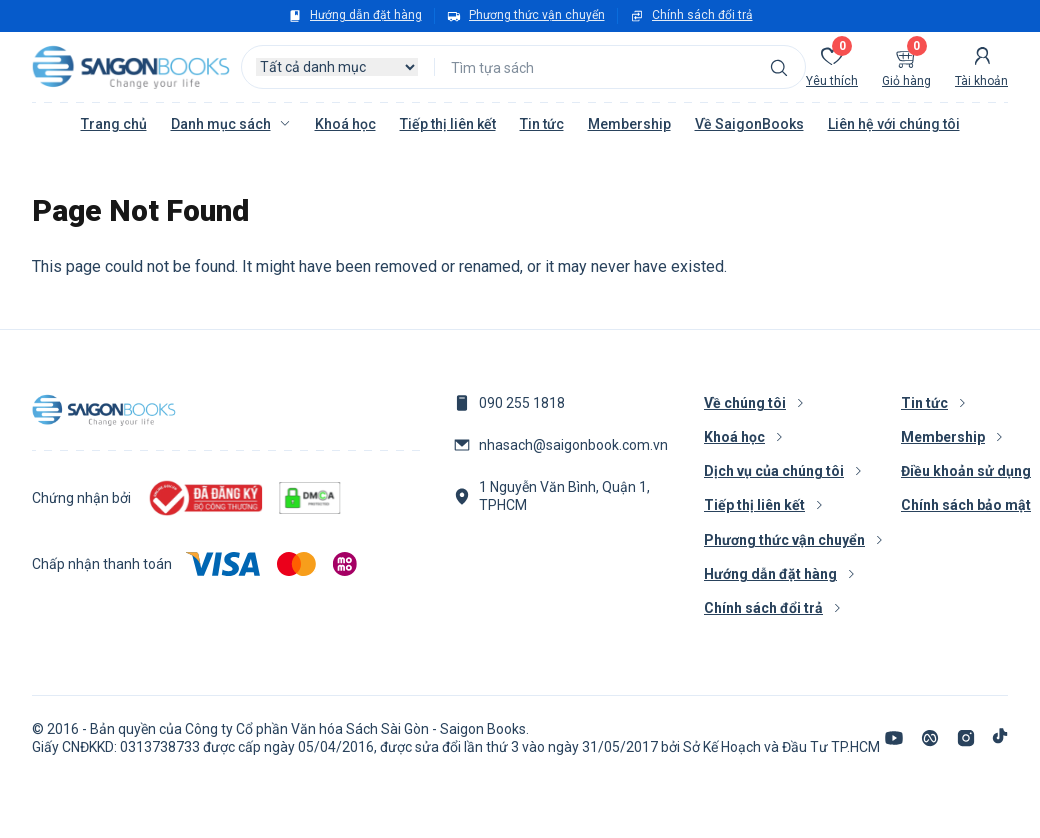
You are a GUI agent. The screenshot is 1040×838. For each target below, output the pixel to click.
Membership (629, 124)
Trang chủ (114, 124)
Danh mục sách (221, 124)
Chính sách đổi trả (702, 15)
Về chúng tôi (745, 403)
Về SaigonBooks (749, 124)
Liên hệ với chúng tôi (894, 124)
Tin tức (542, 124)
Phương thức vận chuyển (537, 15)
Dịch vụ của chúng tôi (774, 471)
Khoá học (345, 124)
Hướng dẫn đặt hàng (366, 15)
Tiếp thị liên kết (448, 124)
